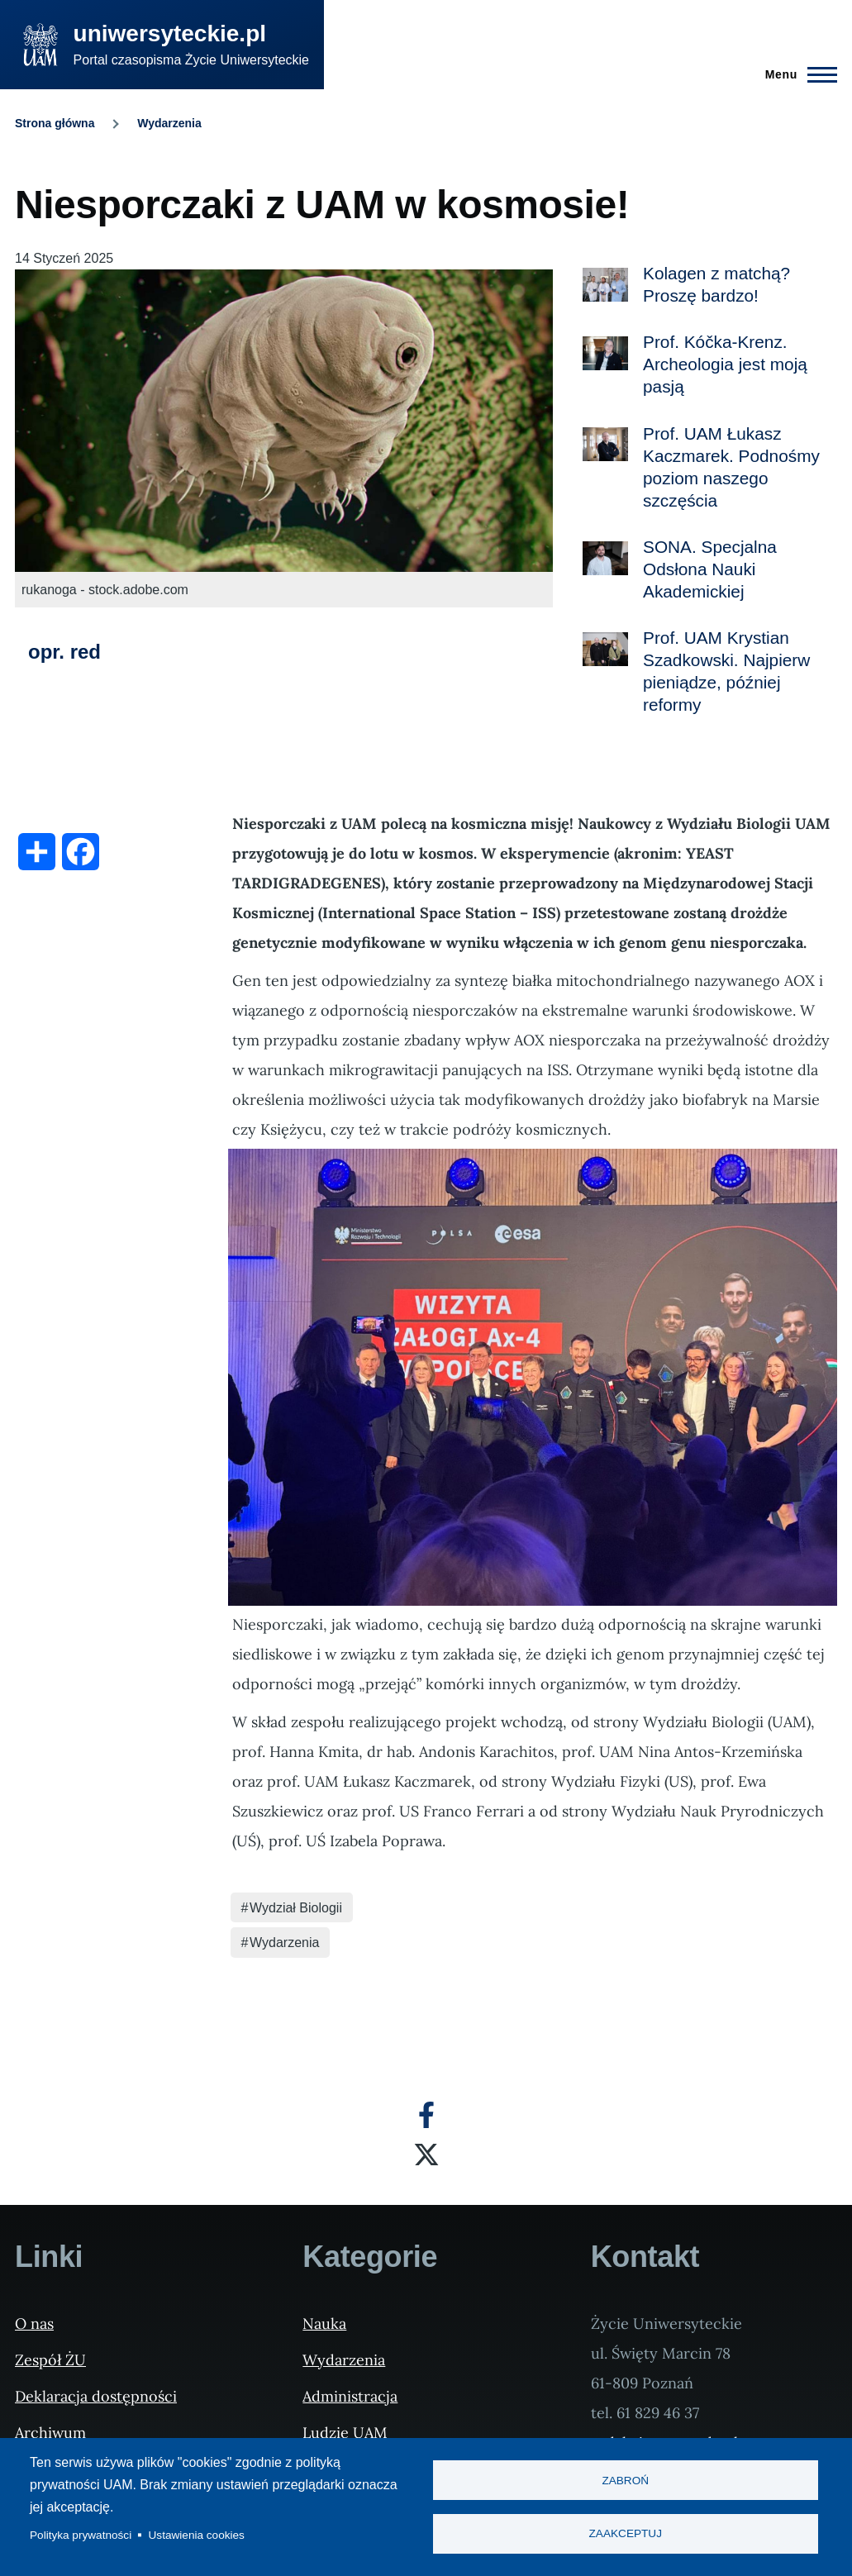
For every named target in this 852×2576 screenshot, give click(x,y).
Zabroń (625, 2480)
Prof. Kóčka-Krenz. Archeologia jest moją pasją (725, 364)
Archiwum (50, 2432)
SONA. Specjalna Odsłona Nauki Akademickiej (710, 569)
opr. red (64, 651)
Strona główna (54, 123)
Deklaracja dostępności (96, 2396)
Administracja (349, 2396)
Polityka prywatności (80, 2535)
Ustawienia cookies (197, 2535)
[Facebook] (426, 2115)
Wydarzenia (169, 123)
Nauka (324, 2323)
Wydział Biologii (296, 1908)
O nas (34, 2323)
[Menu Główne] (796, 74)
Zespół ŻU (50, 2359)
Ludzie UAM (345, 2432)
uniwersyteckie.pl (170, 33)
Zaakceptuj (625, 2534)
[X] (426, 2154)
